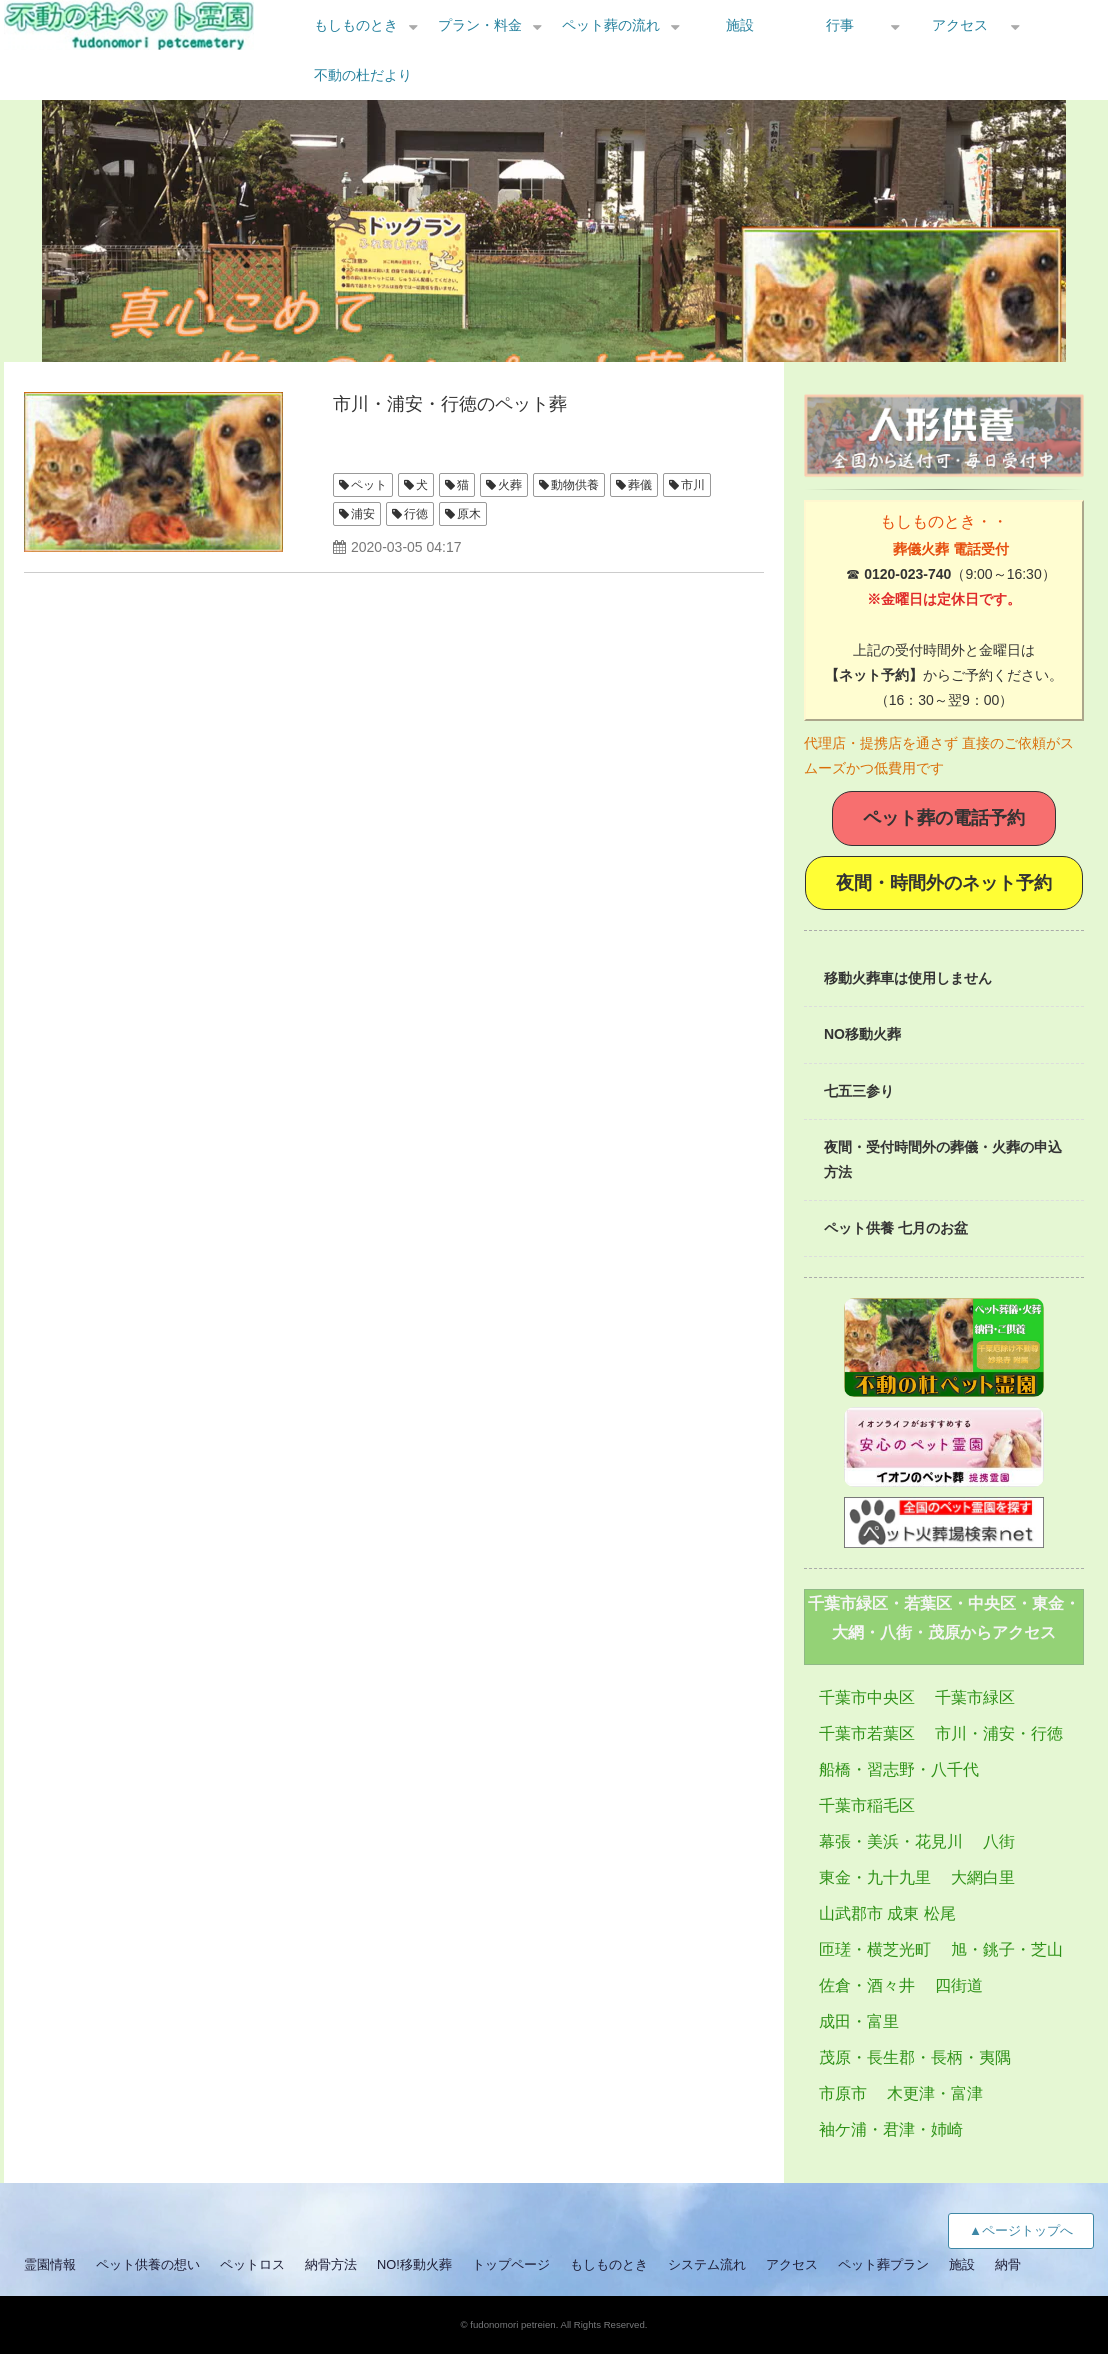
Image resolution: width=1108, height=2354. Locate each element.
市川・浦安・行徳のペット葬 (450, 404)
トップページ (511, 2264)
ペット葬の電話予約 (944, 818)
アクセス (960, 25)
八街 (999, 1841)
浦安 (363, 514)
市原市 (843, 2093)
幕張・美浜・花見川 (891, 1841)
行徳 (416, 514)
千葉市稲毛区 (867, 1805)
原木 (469, 514)
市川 (693, 485)
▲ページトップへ (1021, 2230)
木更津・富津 (935, 2093)
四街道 (959, 1985)
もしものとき (356, 25)
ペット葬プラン (883, 2264)
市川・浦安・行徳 (999, 1733)
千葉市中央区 (867, 1697)
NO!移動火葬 (414, 2264)
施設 (740, 25)
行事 (840, 25)
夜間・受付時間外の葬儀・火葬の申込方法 (943, 1159)
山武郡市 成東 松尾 (887, 1913)
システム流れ (707, 2264)
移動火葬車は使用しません (908, 978)
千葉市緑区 (975, 1697)
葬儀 (640, 485)
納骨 (1008, 2264)
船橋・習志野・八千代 (899, 1769)
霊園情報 (50, 2264)
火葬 (510, 485)
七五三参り (859, 1091)
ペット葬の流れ (611, 25)
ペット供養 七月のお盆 (896, 1228)
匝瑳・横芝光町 (875, 1949)
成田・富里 (859, 2021)
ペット (369, 485)
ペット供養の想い (148, 2264)
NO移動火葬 (862, 1034)
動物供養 (575, 485)
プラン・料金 (480, 25)
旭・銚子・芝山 (1007, 1949)
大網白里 (983, 1877)
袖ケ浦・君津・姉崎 (891, 2129)
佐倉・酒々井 (867, 1985)
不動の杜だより (363, 75)
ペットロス (252, 2264)
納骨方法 (331, 2264)
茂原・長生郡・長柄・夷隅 (915, 2057)
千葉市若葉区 (867, 1733)
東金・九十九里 (875, 1877)
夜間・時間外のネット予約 (944, 883)
